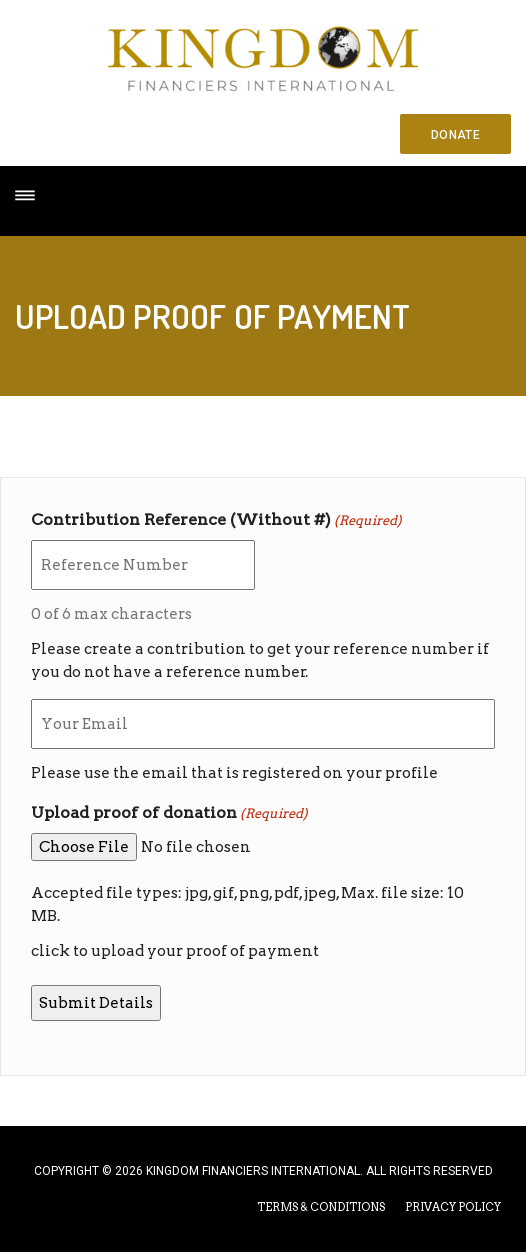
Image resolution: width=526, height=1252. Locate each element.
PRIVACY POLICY (453, 1207)
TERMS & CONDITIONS (321, 1207)
